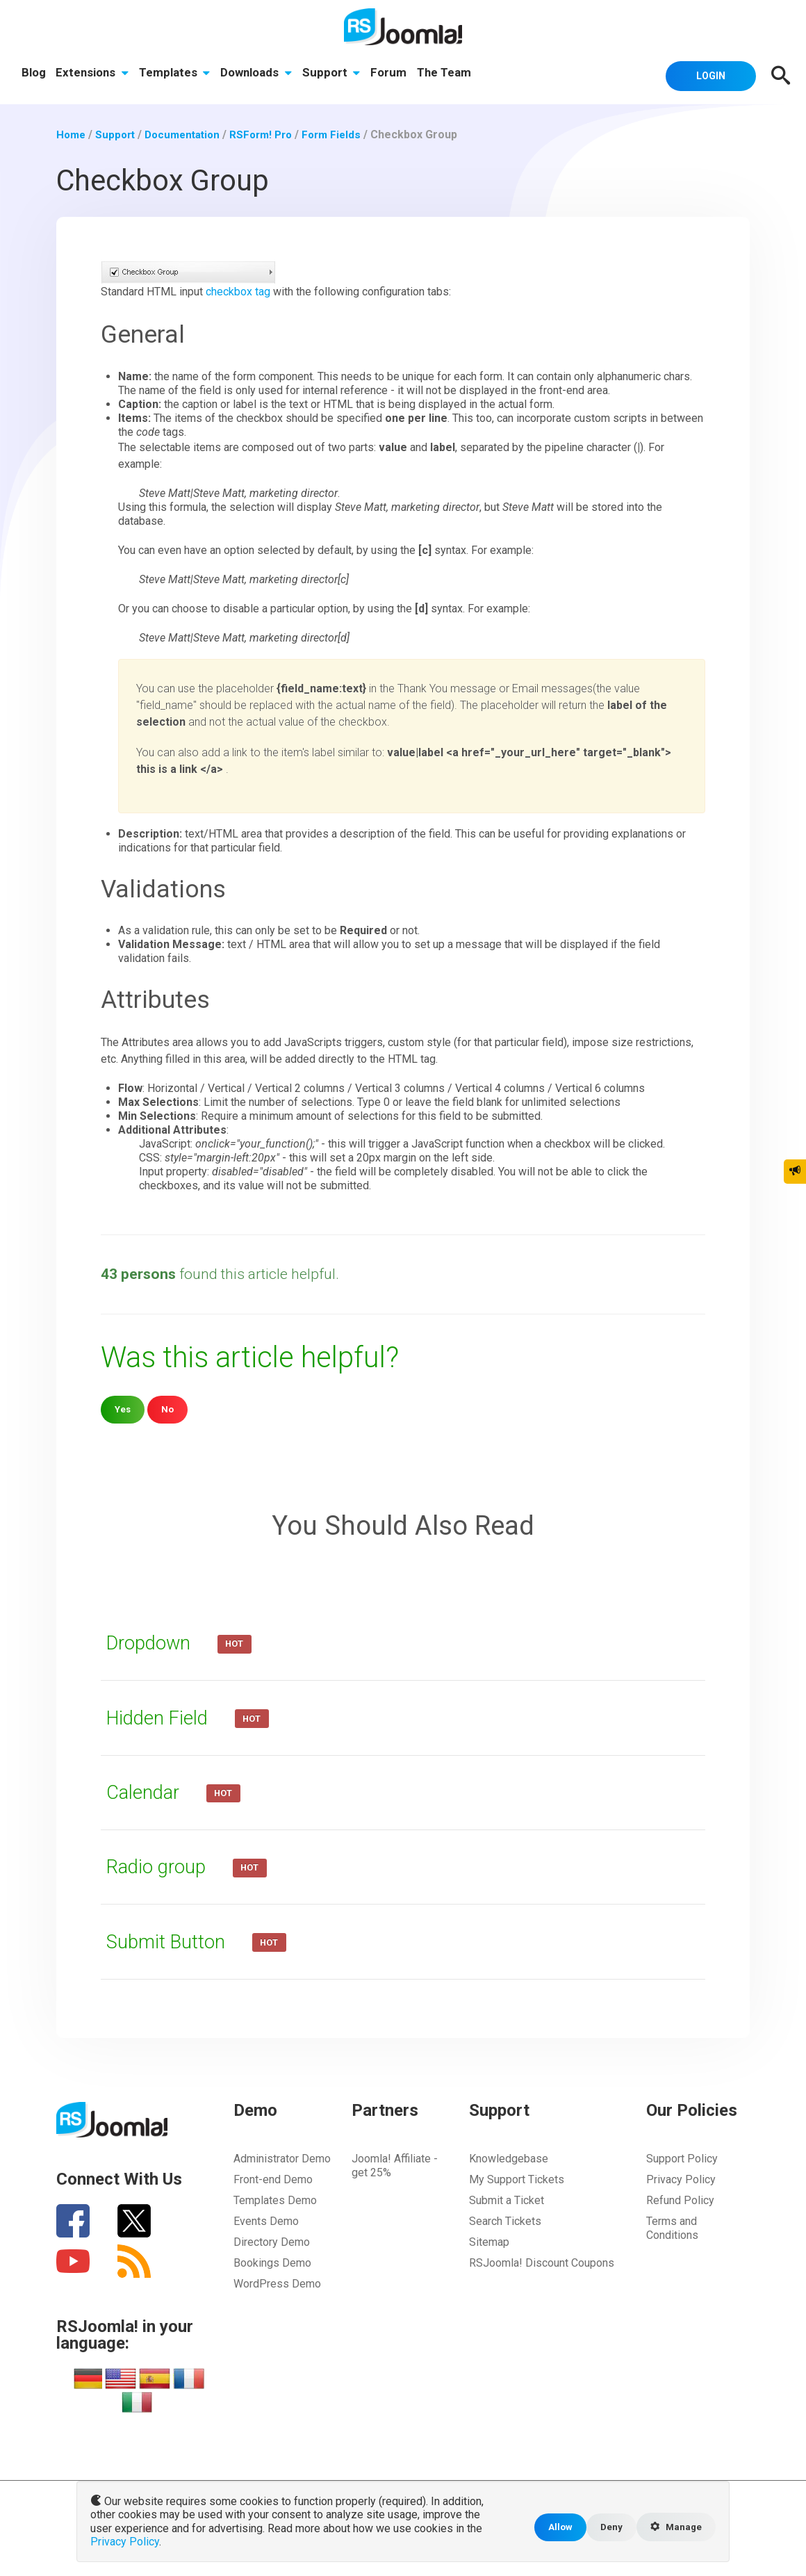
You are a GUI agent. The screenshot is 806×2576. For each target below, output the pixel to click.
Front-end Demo (273, 2178)
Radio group (162, 1865)
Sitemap (489, 2241)
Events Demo (266, 2220)
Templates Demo (275, 2199)
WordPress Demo (277, 2283)
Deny (606, 2528)
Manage (674, 2528)
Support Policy (682, 2158)
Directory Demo (271, 2241)
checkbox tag (238, 290)
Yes (123, 1409)
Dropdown (155, 1642)
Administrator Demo (282, 2158)
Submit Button (171, 1940)
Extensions (93, 74)
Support (335, 74)
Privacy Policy (681, 2178)
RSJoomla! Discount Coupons (541, 2262)
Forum (393, 74)
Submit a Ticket (506, 2199)
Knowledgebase (508, 2158)
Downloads (259, 74)
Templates (177, 74)
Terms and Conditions (672, 2227)
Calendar (148, 1790)
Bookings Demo (272, 2262)
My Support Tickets (516, 2178)
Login (705, 74)
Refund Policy (680, 2199)
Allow (553, 2528)
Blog (34, 74)
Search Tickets (505, 2220)
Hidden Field (164, 1716)
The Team (449, 74)
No (169, 1409)
